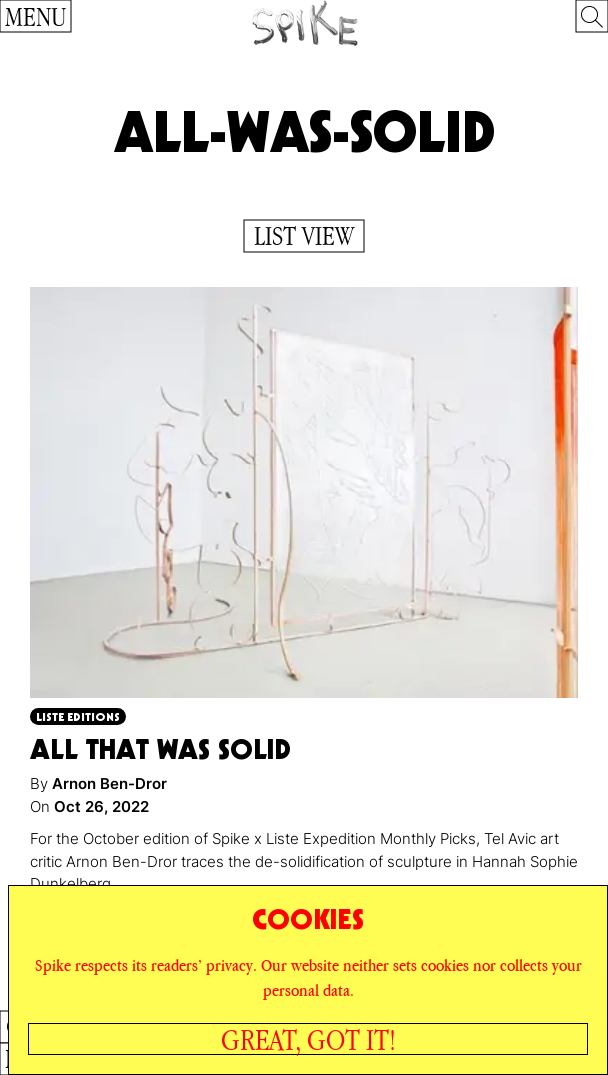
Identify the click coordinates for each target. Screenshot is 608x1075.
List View (304, 236)
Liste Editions (78, 716)
